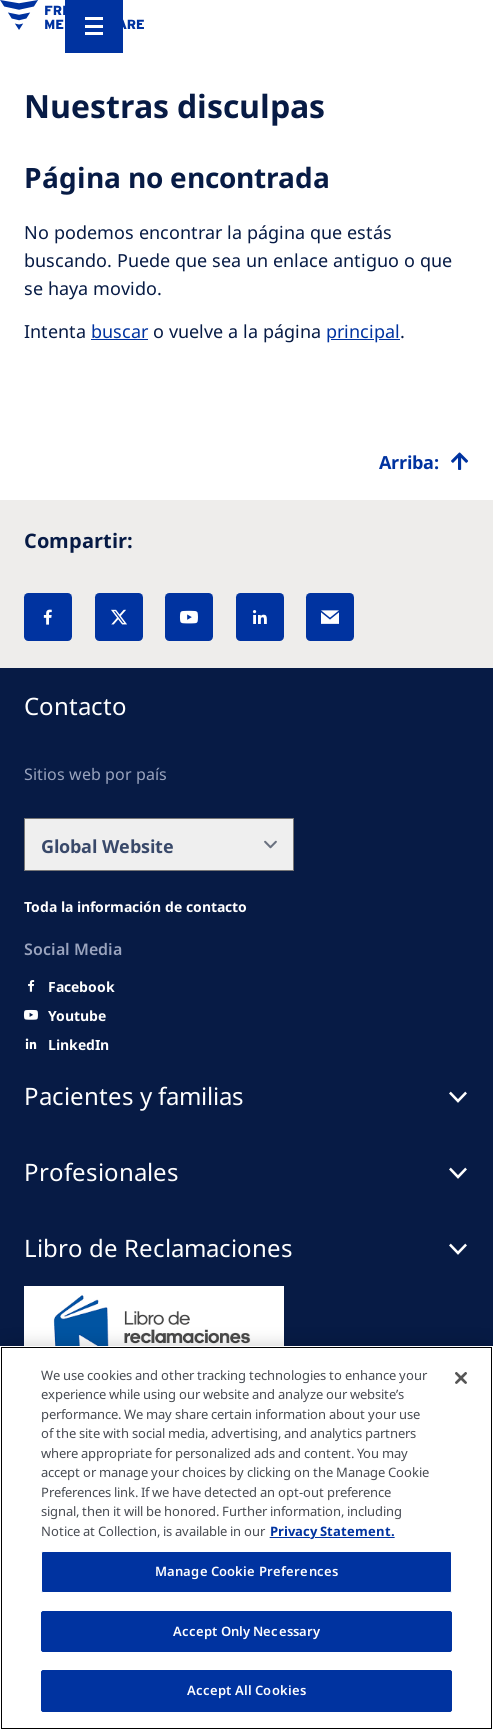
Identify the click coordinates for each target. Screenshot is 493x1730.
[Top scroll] (424, 462)
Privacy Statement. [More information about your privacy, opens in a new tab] (332, 1531)
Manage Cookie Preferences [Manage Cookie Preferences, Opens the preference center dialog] (246, 1571)
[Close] (461, 1378)
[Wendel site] (135, 907)
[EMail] (330, 617)
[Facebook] (48, 617)
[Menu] (94, 26)
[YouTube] (189, 617)
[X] (119, 617)
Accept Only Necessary (247, 1631)
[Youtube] (77, 1016)
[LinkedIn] (260, 617)
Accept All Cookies (246, 1690)
